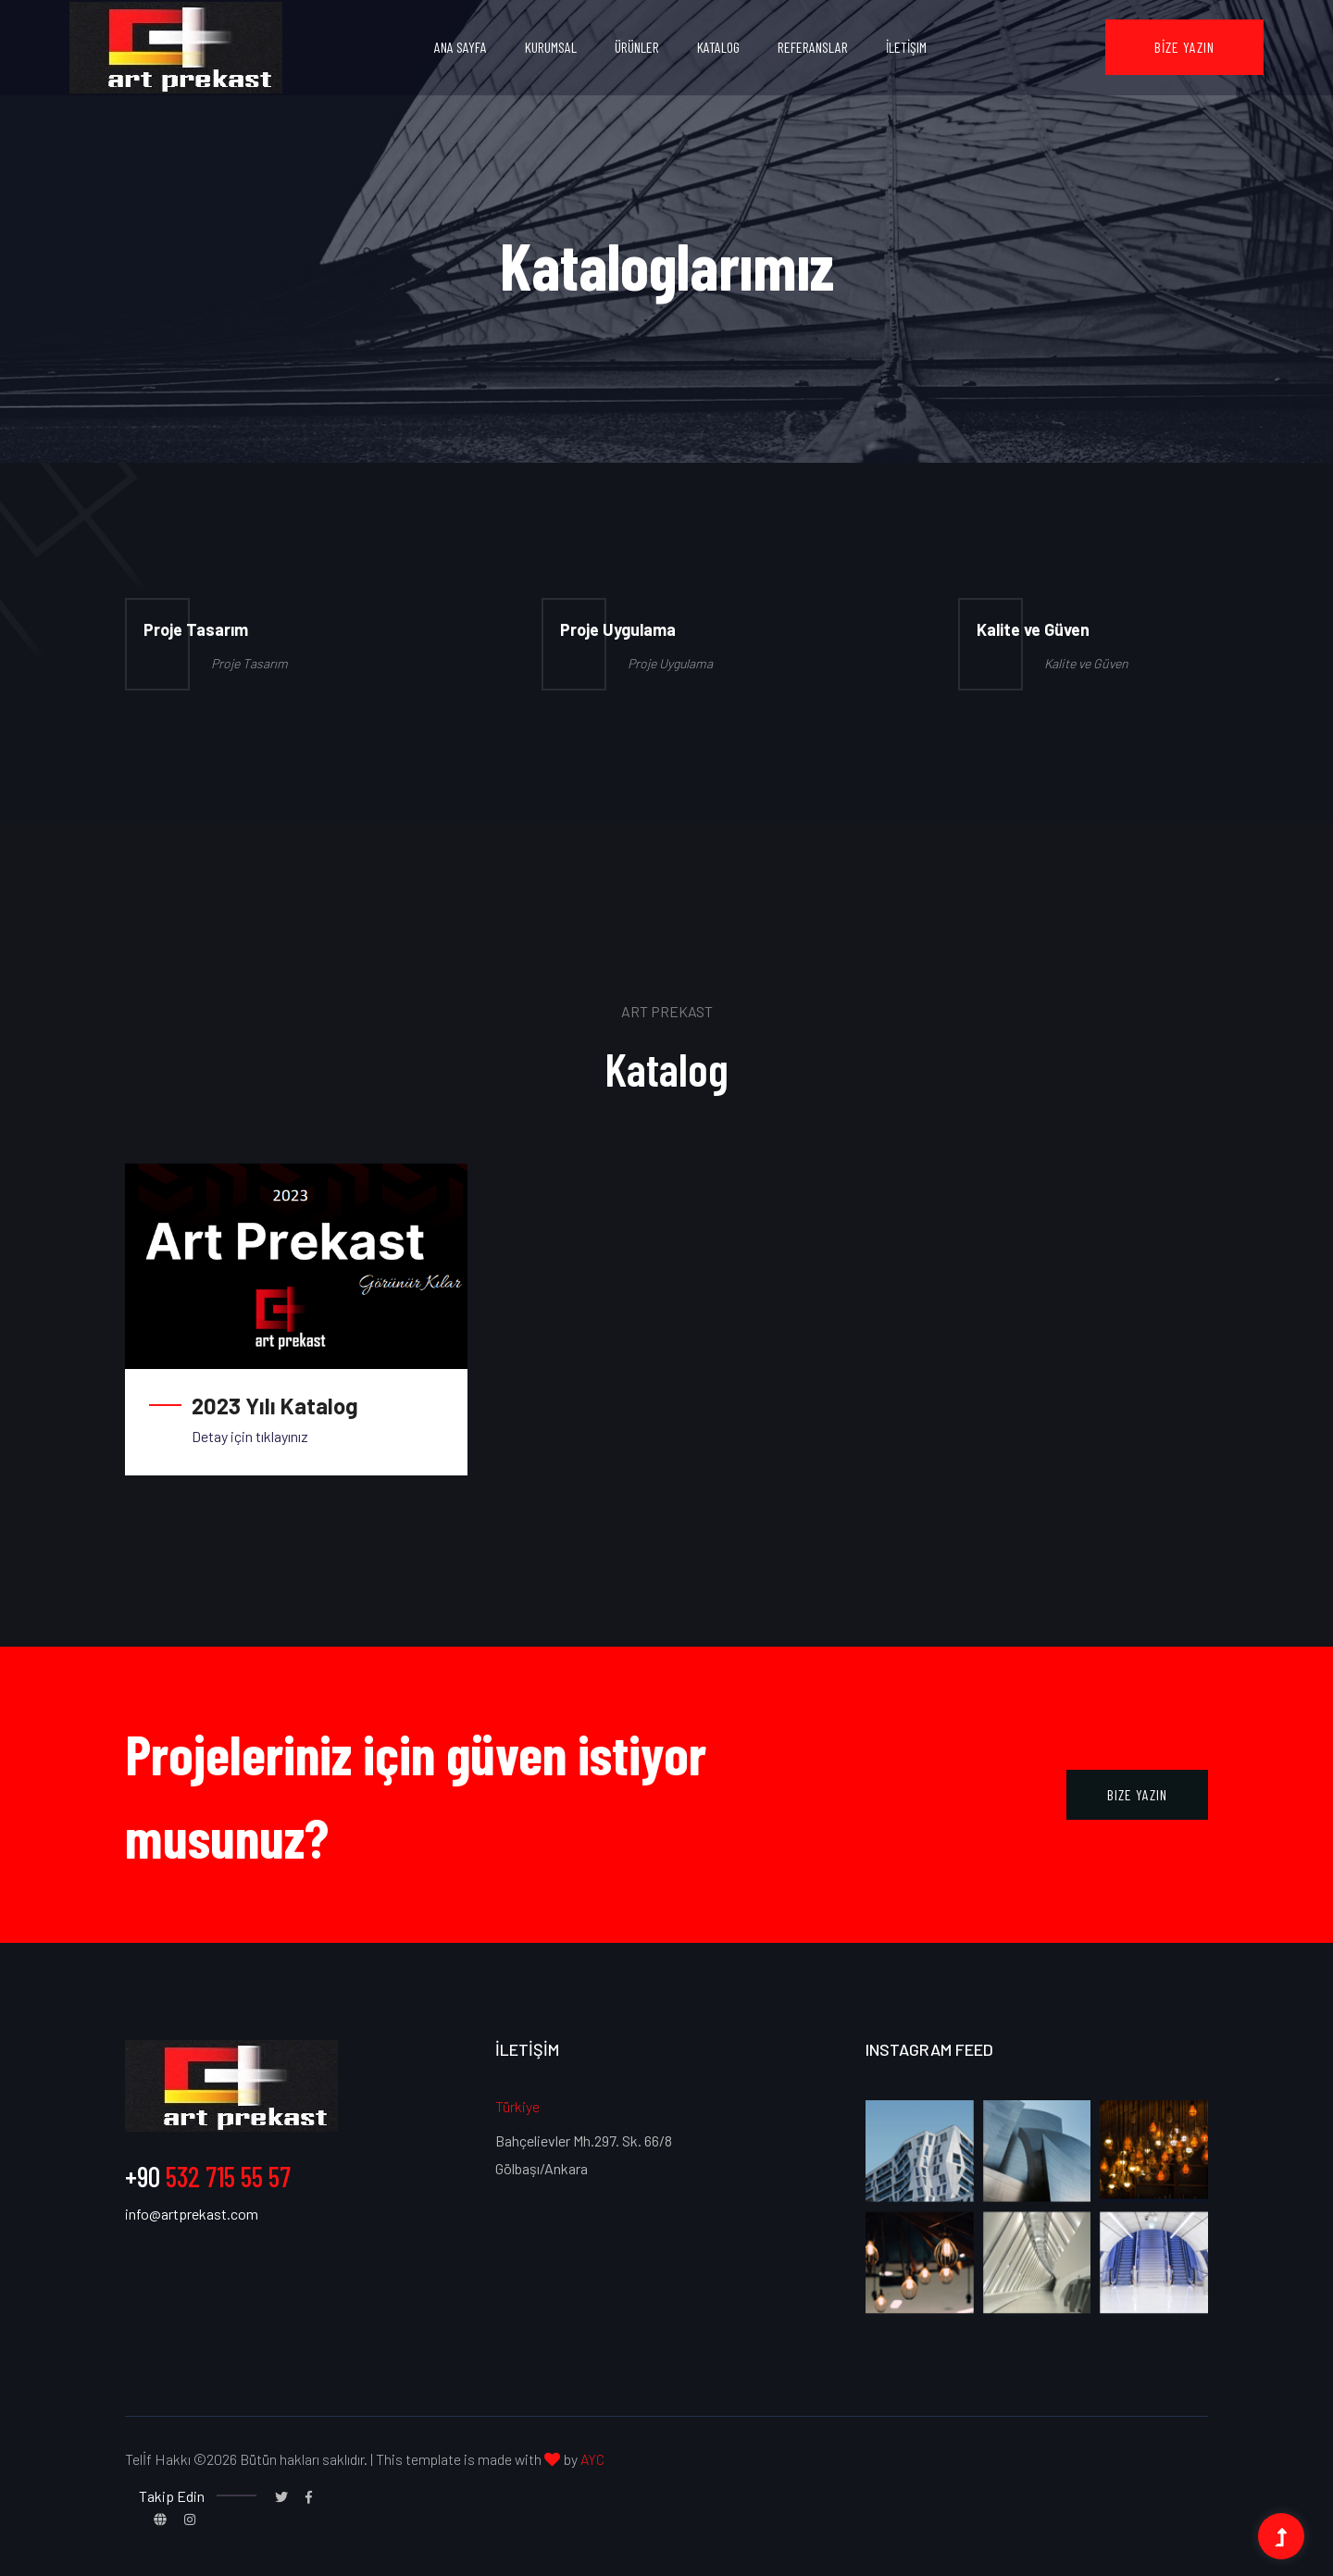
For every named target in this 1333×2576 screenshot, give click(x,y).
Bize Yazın (1137, 1794)
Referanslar (813, 47)
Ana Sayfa (460, 47)
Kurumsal (551, 47)
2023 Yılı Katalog (275, 1406)
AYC (592, 2459)
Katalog (718, 47)
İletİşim (906, 47)
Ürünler (637, 47)
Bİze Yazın (1184, 47)
